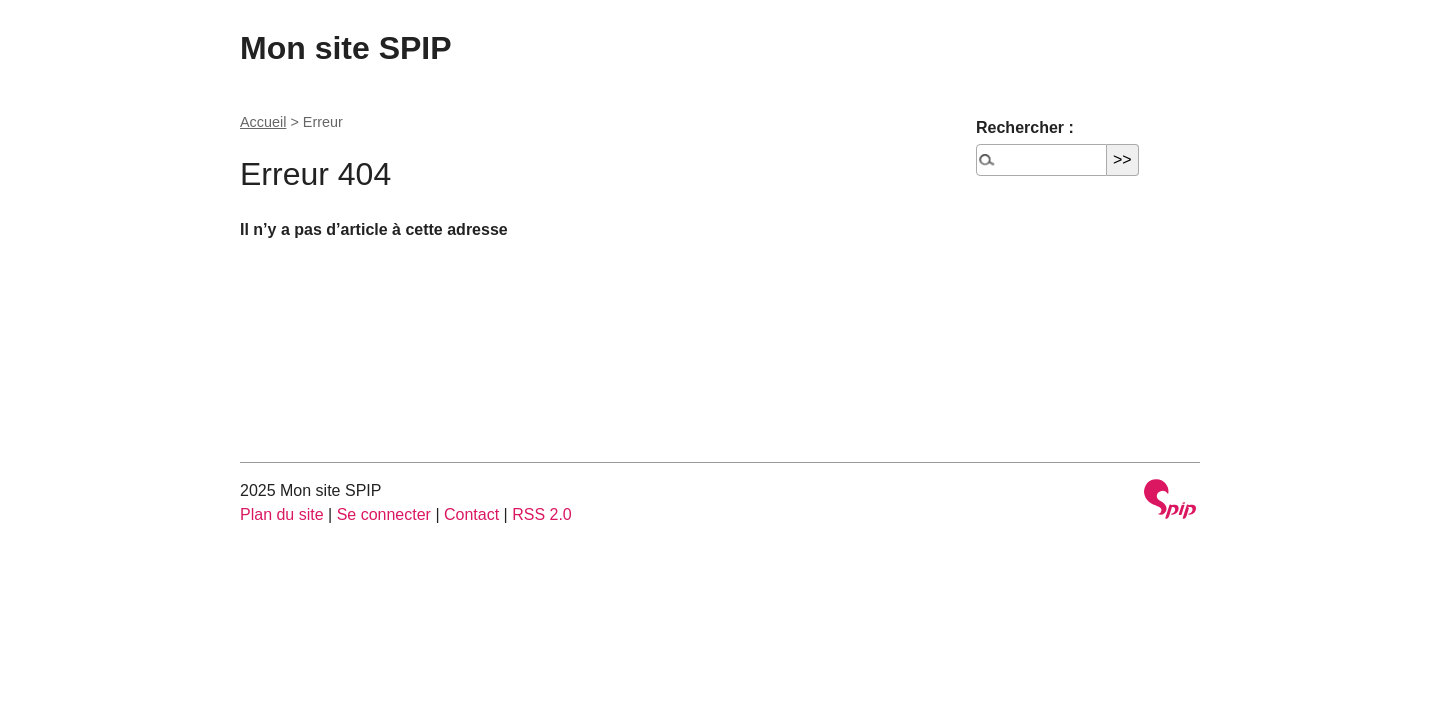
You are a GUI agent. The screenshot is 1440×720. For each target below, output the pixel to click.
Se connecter (384, 514)
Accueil (263, 122)
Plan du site (282, 514)
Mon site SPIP (346, 48)
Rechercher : (1025, 127)
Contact (471, 514)
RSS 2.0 (542, 514)
